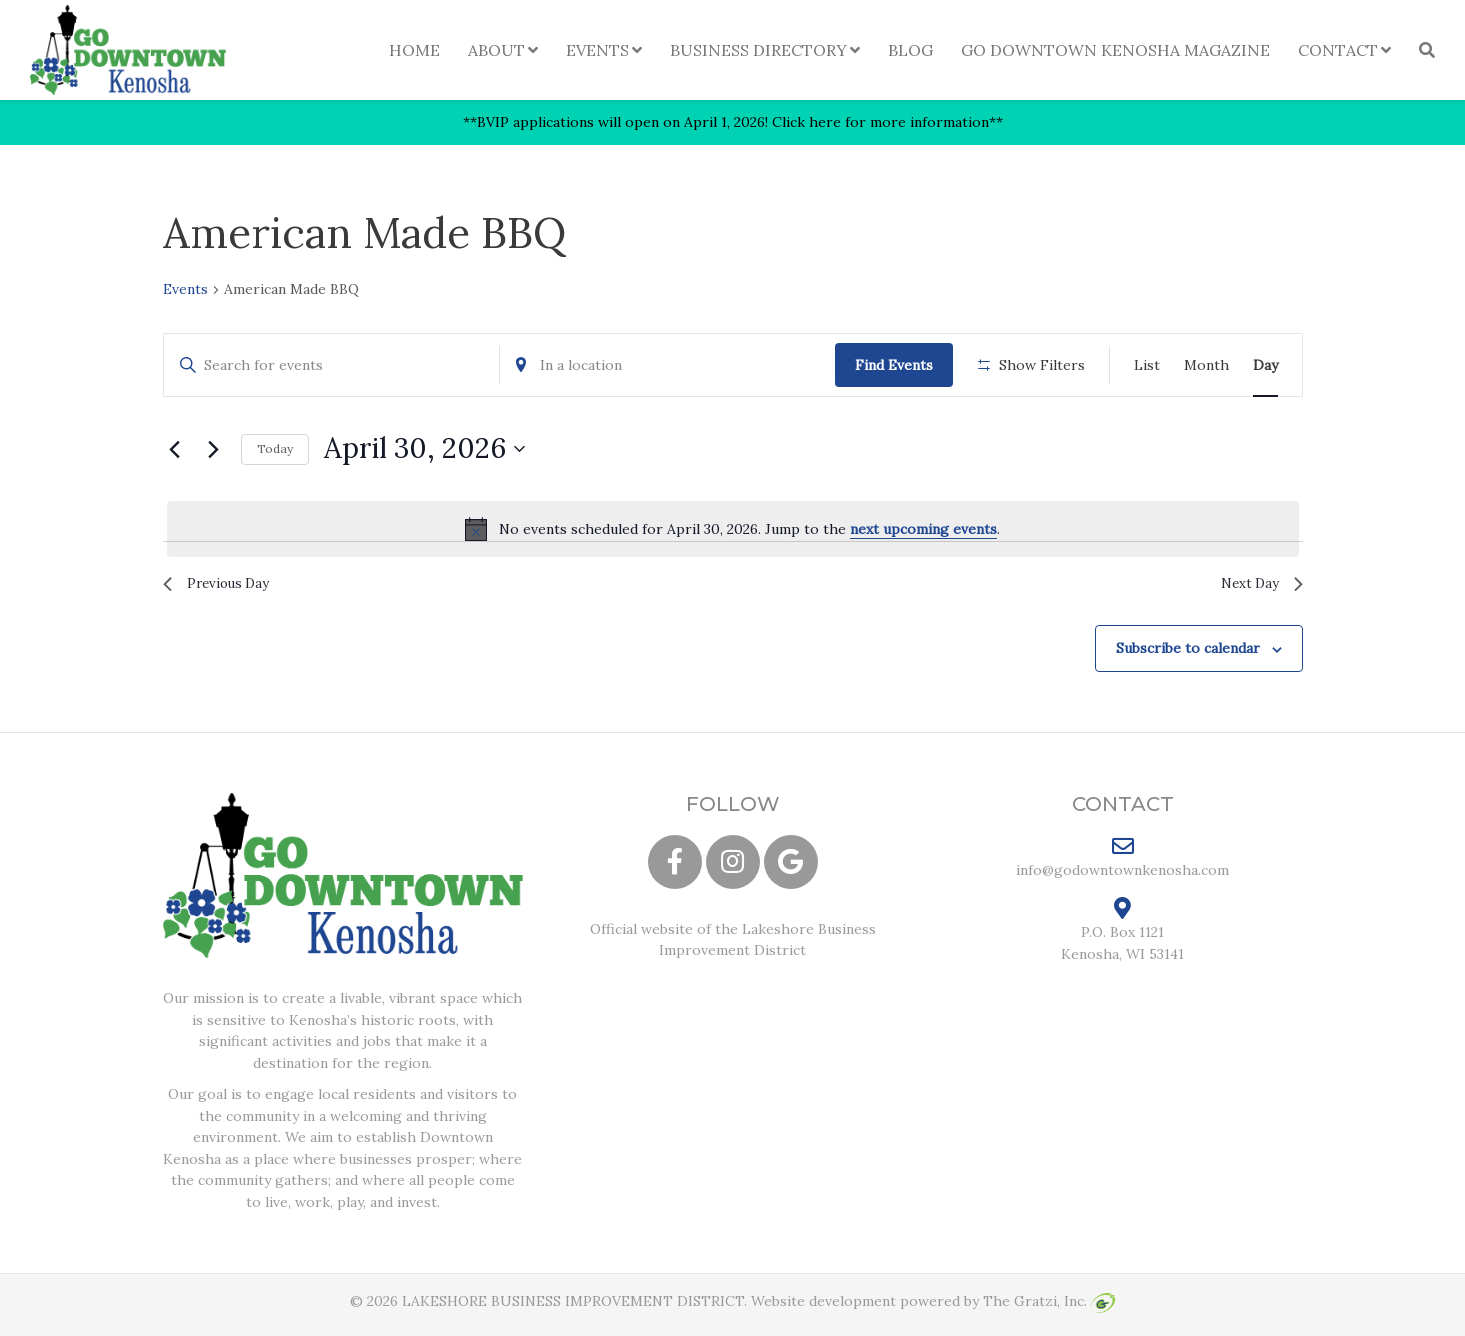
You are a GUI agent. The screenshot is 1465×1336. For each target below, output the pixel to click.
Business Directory (758, 50)
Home (414, 50)
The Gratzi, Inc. (1048, 1308)
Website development (823, 1308)
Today (275, 448)
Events (597, 50)
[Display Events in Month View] (1206, 365)
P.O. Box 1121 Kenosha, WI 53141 (1122, 937)
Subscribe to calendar (1188, 655)
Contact (1338, 50)
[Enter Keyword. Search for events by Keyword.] (331, 365)
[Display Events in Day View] (1265, 365)
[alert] (733, 529)
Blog (910, 50)
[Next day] (214, 449)
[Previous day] (175, 449)
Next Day (1256, 586)
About (496, 50)
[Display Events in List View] (1147, 365)
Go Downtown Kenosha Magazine (1115, 50)
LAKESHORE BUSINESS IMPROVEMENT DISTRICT (573, 1308)
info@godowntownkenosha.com (1122, 864)
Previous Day (224, 586)
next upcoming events (923, 529)
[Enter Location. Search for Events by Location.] (667, 365)
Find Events (894, 365)
